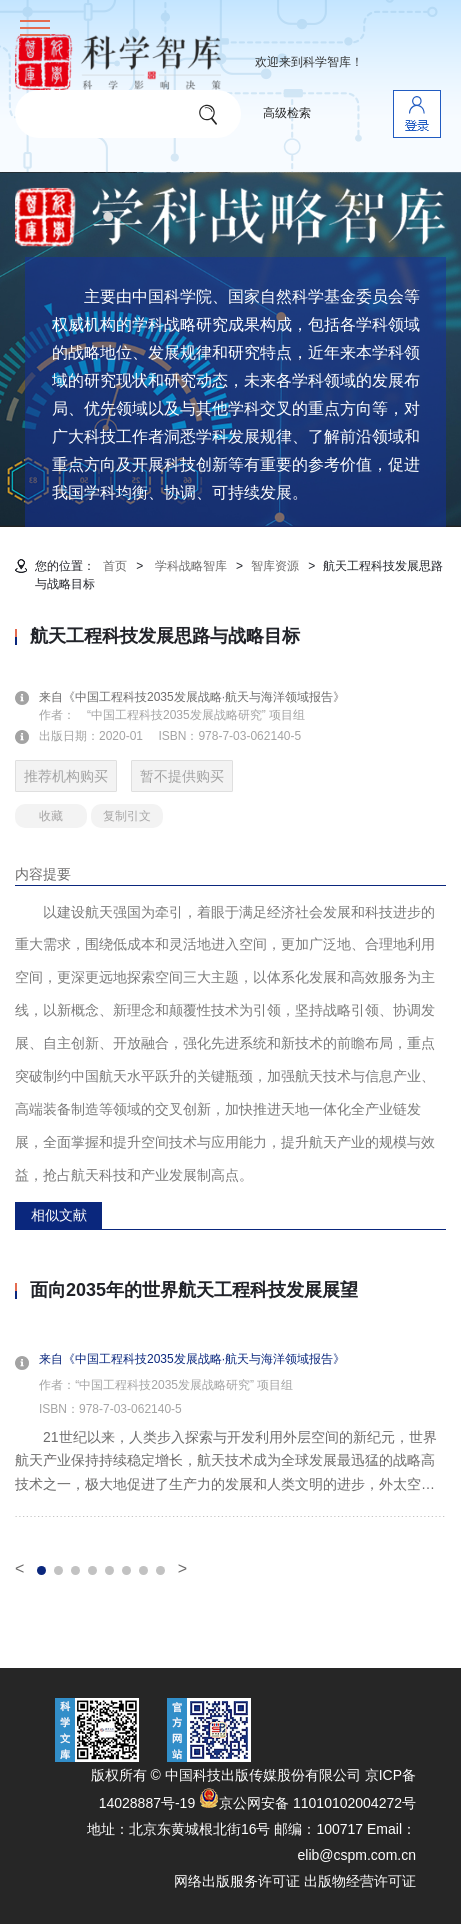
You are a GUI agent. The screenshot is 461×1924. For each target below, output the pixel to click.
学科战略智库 (191, 566)
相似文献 (59, 1215)
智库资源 (275, 566)
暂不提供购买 (182, 776)
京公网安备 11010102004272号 (307, 1803)
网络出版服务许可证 (237, 1881)
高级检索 (287, 113)
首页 (115, 566)
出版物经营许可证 (360, 1881)
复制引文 (127, 816)
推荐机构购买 (66, 776)
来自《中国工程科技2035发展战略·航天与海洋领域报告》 (204, 697)
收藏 (51, 816)
